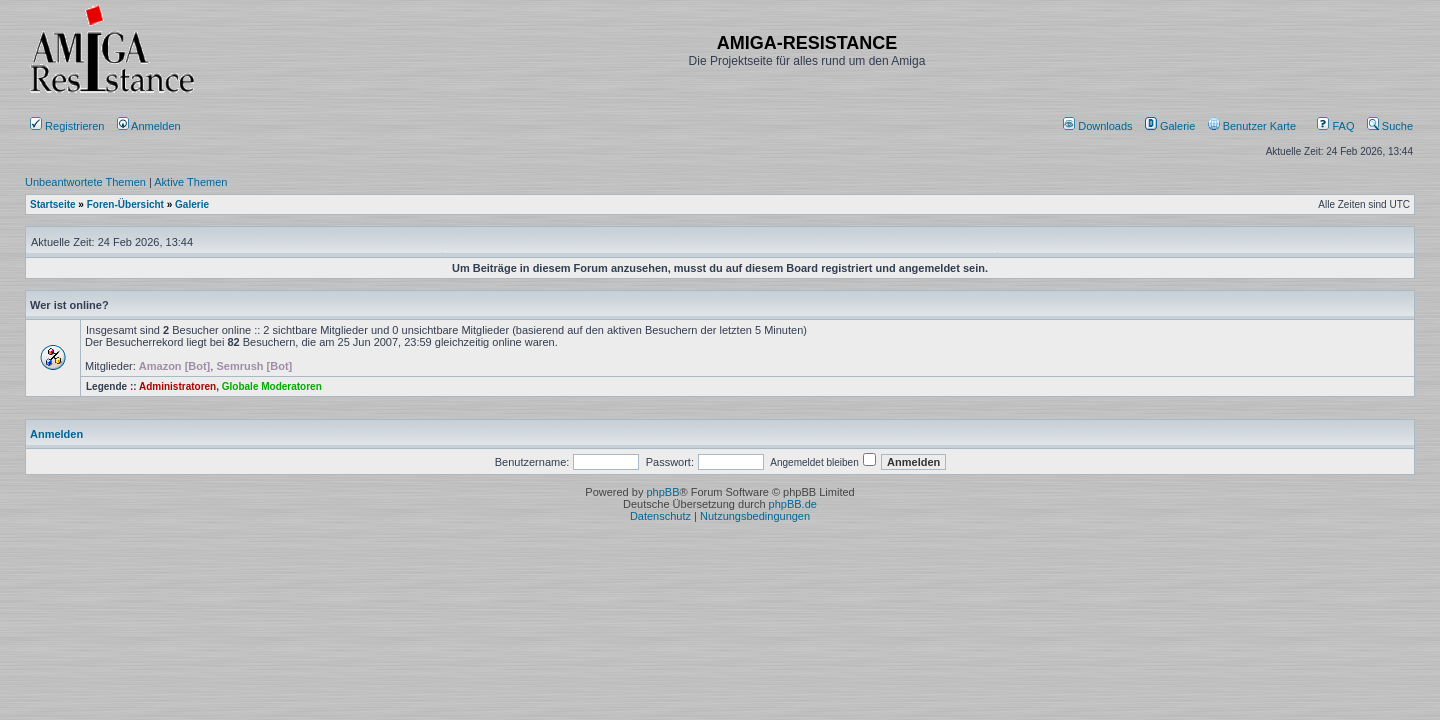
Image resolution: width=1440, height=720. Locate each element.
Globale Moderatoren (272, 386)
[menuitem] (1099, 126)
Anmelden (150, 126)
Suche (1390, 126)
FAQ (1335, 126)
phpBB (662, 492)
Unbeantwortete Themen (85, 182)
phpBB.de (793, 504)
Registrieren (67, 126)
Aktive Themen (190, 182)
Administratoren (177, 386)
